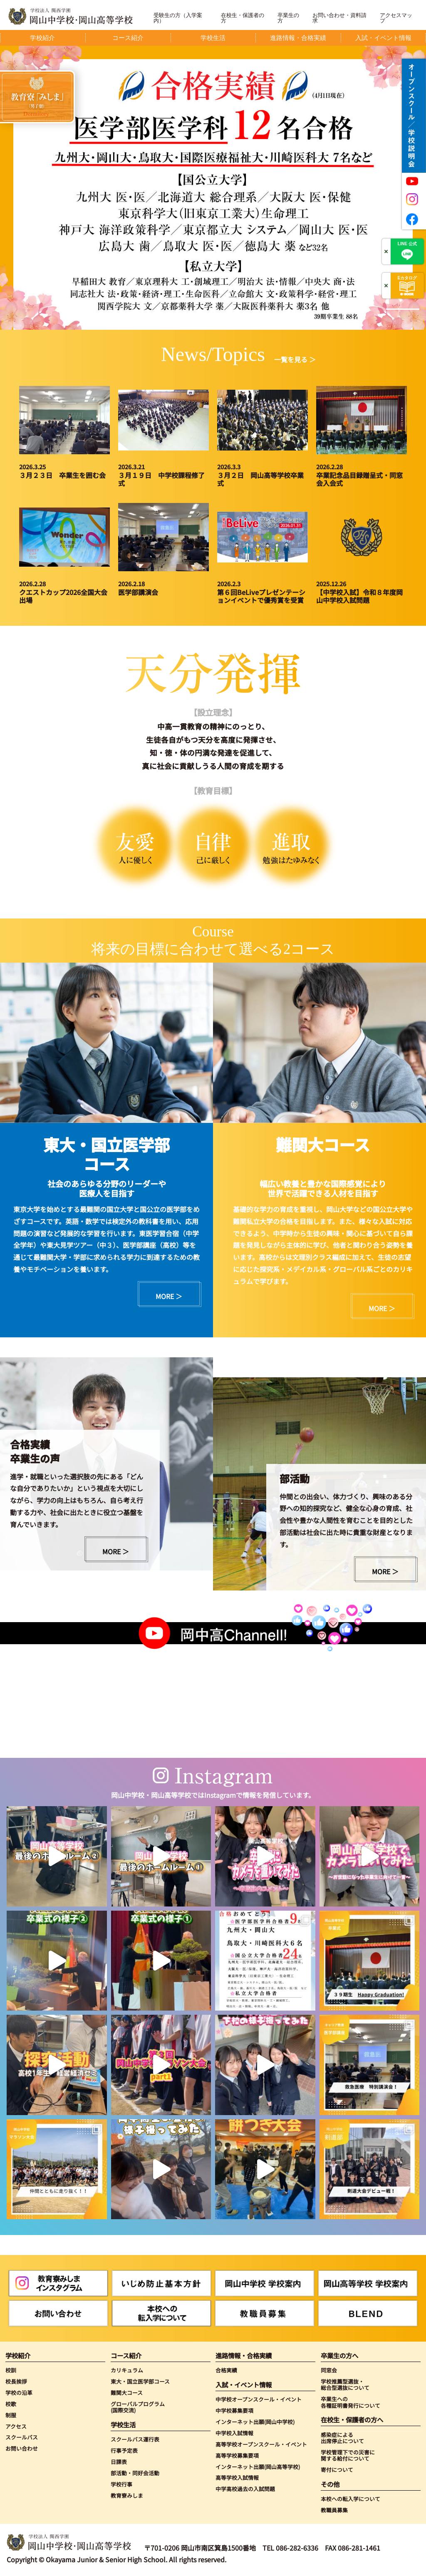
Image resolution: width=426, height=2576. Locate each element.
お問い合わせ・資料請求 (339, 18)
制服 (10, 2415)
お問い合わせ (21, 2448)
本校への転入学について (350, 2499)
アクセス (16, 2426)
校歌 (10, 2404)
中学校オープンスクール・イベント (258, 2399)
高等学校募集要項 (237, 2455)
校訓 (10, 2370)
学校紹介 (17, 2355)
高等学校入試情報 (237, 2477)
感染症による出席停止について (342, 2438)
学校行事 (121, 2484)
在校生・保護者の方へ (352, 2420)
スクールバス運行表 (135, 2439)
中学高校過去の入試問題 (245, 2489)
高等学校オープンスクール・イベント (261, 2444)
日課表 (119, 2462)
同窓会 (329, 2370)
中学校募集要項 (234, 2410)
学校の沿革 (18, 2392)
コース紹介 (126, 2355)
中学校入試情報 (234, 2433)
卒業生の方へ (339, 2355)
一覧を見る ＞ (295, 359)
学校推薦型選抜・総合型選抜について (345, 2384)
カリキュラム (127, 2370)
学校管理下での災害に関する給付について (348, 2455)
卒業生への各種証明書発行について (350, 2402)
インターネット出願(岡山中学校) (255, 2422)
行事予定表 (124, 2450)
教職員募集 (334, 2510)
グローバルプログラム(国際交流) (138, 2407)
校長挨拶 (16, 2381)
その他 (330, 2484)
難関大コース (127, 2392)
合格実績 (226, 2370)
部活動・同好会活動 (135, 2473)
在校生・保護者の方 (242, 18)
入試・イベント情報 (243, 2385)
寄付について (337, 2469)
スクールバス (21, 2437)
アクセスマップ (396, 18)
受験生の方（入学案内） (178, 18)
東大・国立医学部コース (140, 2381)
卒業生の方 (288, 18)
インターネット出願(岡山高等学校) (257, 2467)
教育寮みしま (127, 2495)
